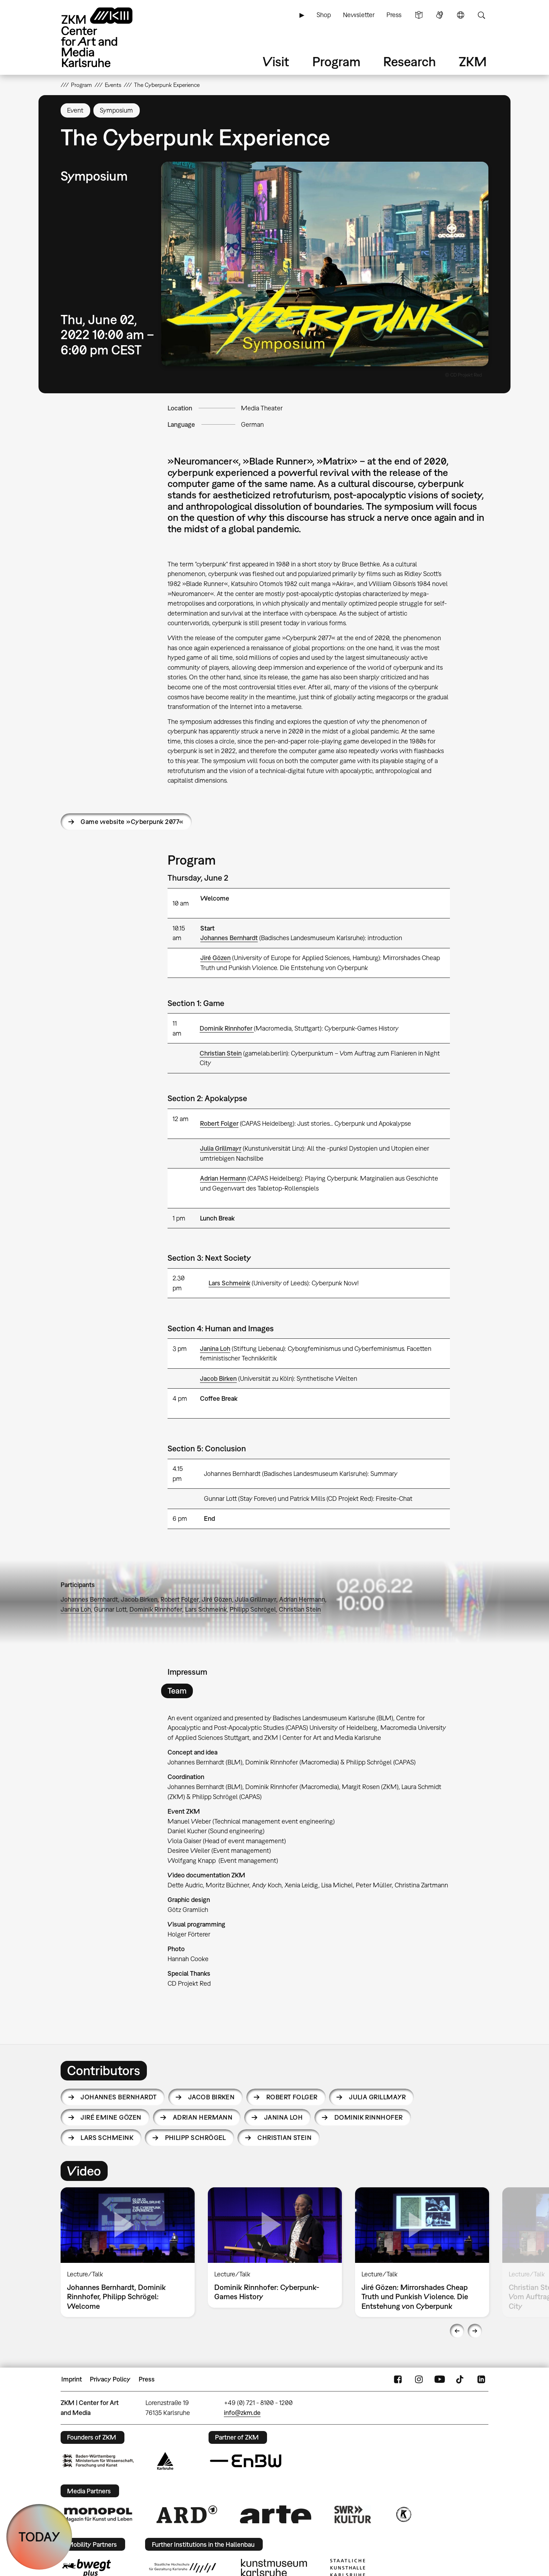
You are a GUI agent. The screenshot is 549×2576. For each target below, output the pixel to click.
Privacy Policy (110, 2379)
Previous (457, 2331)
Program (336, 61)
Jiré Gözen (215, 958)
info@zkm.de (242, 2412)
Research (409, 61)
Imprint (71, 2379)
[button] (324, 264)
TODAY (39, 2536)
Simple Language (419, 15)
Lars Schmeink (229, 1283)
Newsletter (359, 15)
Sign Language (439, 15)
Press (393, 15)
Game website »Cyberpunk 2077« (132, 821)
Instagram (419, 2379)
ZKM (473, 61)
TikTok (460, 2379)
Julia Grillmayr (220, 1148)
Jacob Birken (218, 1378)
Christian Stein (221, 1053)
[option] (127, 2252)
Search (481, 15)
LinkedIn (481, 2379)
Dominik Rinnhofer (227, 1028)
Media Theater (262, 408)
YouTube (439, 2379)
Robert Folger (219, 1123)
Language (460, 15)
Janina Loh (215, 1348)
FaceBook (398, 2379)
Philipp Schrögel (253, 1609)
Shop (324, 15)
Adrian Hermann (223, 1178)
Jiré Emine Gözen (111, 2117)
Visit (276, 61)
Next (475, 2331)
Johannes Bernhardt (229, 938)
